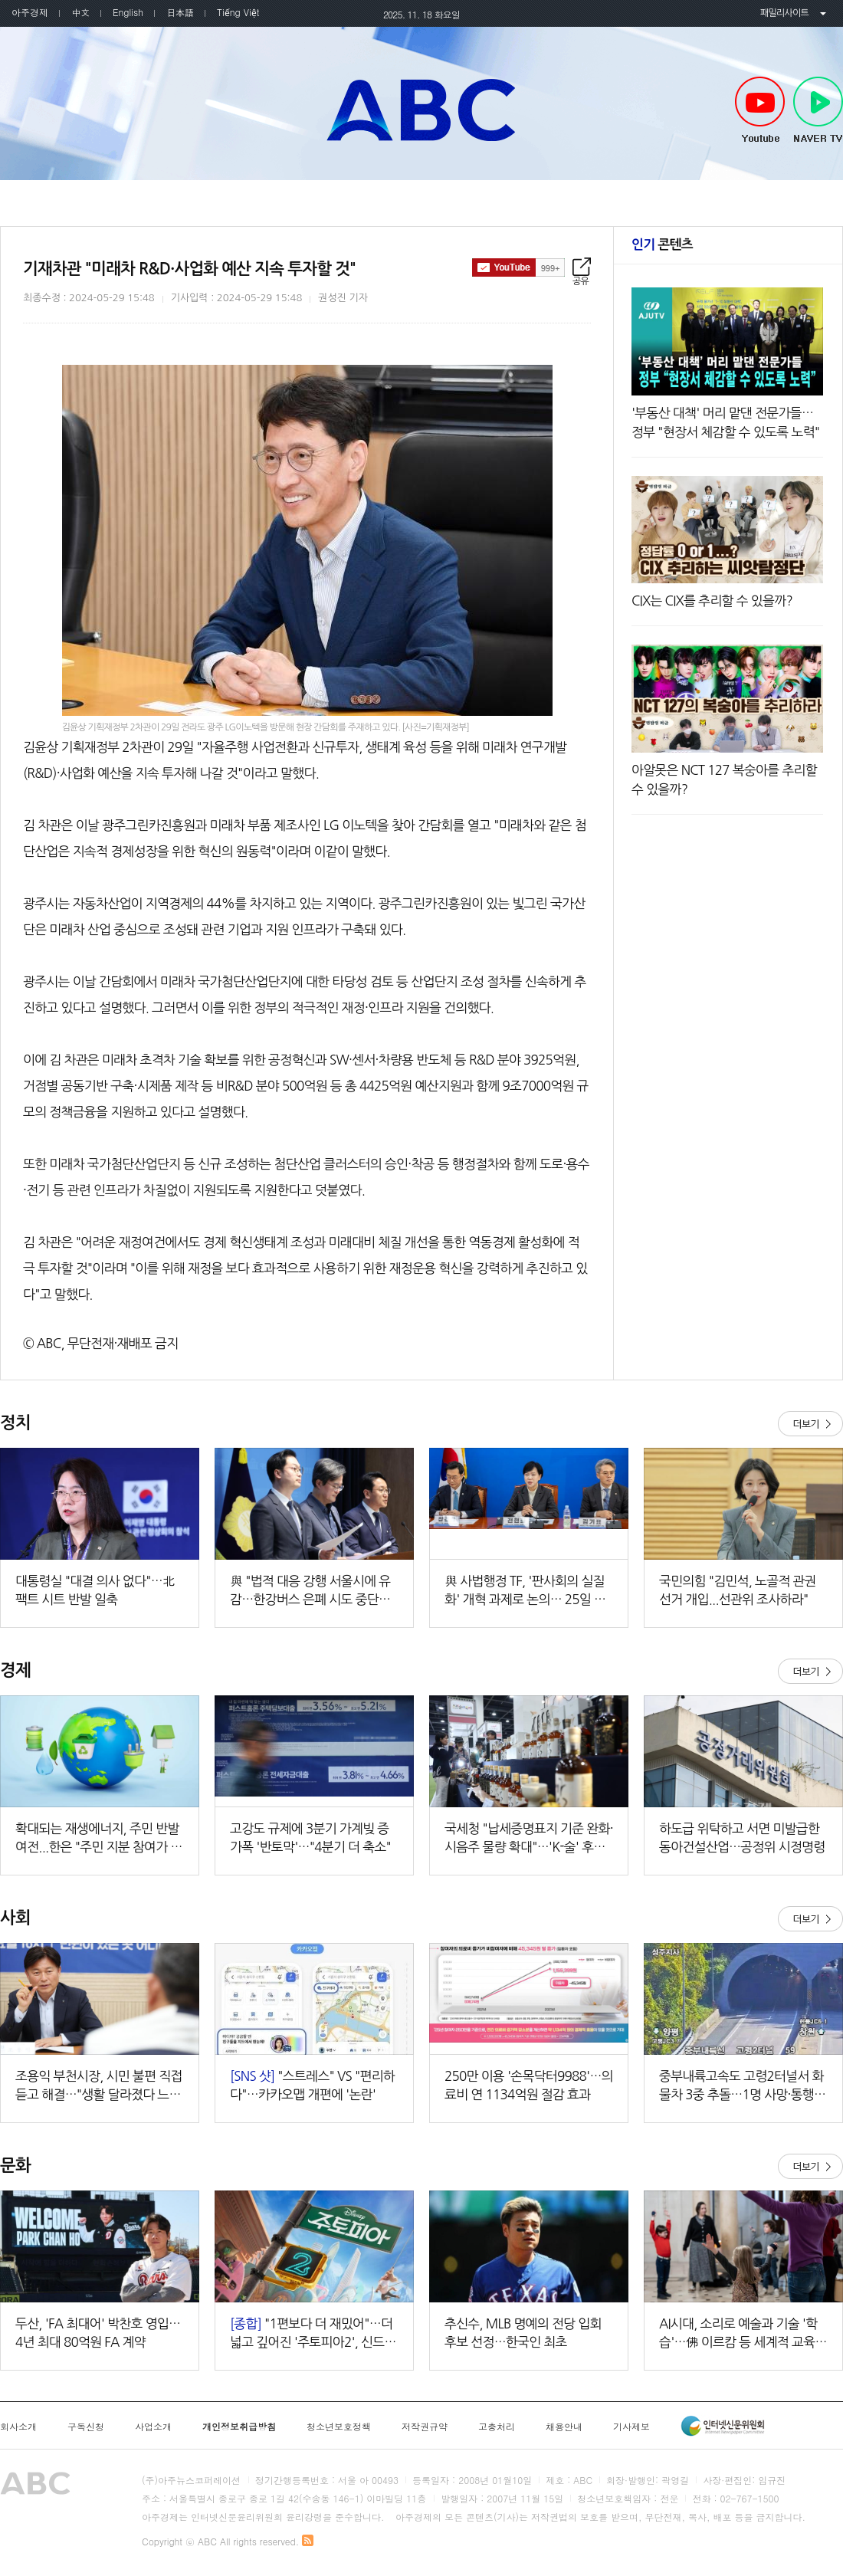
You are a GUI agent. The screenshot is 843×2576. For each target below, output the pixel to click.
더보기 (810, 1423)
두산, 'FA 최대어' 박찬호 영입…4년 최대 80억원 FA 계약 (97, 2332)
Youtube (760, 110)
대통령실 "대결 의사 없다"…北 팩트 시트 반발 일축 (95, 1590)
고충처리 (496, 2426)
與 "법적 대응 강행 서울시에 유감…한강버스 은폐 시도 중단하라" (310, 1591)
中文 (80, 11)
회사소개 (18, 2426)
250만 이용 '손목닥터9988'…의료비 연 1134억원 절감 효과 (528, 2085)
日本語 (180, 11)
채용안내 (564, 2426)
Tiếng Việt (238, 11)
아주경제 (29, 11)
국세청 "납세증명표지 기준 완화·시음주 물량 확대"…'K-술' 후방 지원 (528, 1839)
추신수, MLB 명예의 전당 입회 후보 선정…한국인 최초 (523, 2332)
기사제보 (631, 2426)
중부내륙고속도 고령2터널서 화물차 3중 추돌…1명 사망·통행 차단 (741, 2086)
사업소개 (153, 2426)
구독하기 (518, 267)
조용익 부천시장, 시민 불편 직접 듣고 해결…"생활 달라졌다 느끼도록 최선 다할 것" (98, 2086)
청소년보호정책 (339, 2426)
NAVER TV (818, 110)
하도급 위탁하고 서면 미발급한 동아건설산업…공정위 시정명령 (742, 1837)
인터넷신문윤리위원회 (723, 2426)
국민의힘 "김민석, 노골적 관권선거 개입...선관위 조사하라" (737, 1590)
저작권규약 (425, 2426)
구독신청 (85, 2426)
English (128, 11)
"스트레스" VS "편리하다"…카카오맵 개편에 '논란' (312, 2085)
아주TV (421, 110)
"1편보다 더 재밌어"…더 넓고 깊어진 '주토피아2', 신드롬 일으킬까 (313, 2334)
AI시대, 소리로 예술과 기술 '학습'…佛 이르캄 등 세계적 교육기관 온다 (743, 2334)
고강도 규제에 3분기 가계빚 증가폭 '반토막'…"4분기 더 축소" (310, 1837)
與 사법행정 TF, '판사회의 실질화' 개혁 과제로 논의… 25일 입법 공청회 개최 (524, 1591)
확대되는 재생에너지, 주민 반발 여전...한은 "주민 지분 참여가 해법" (98, 1839)
